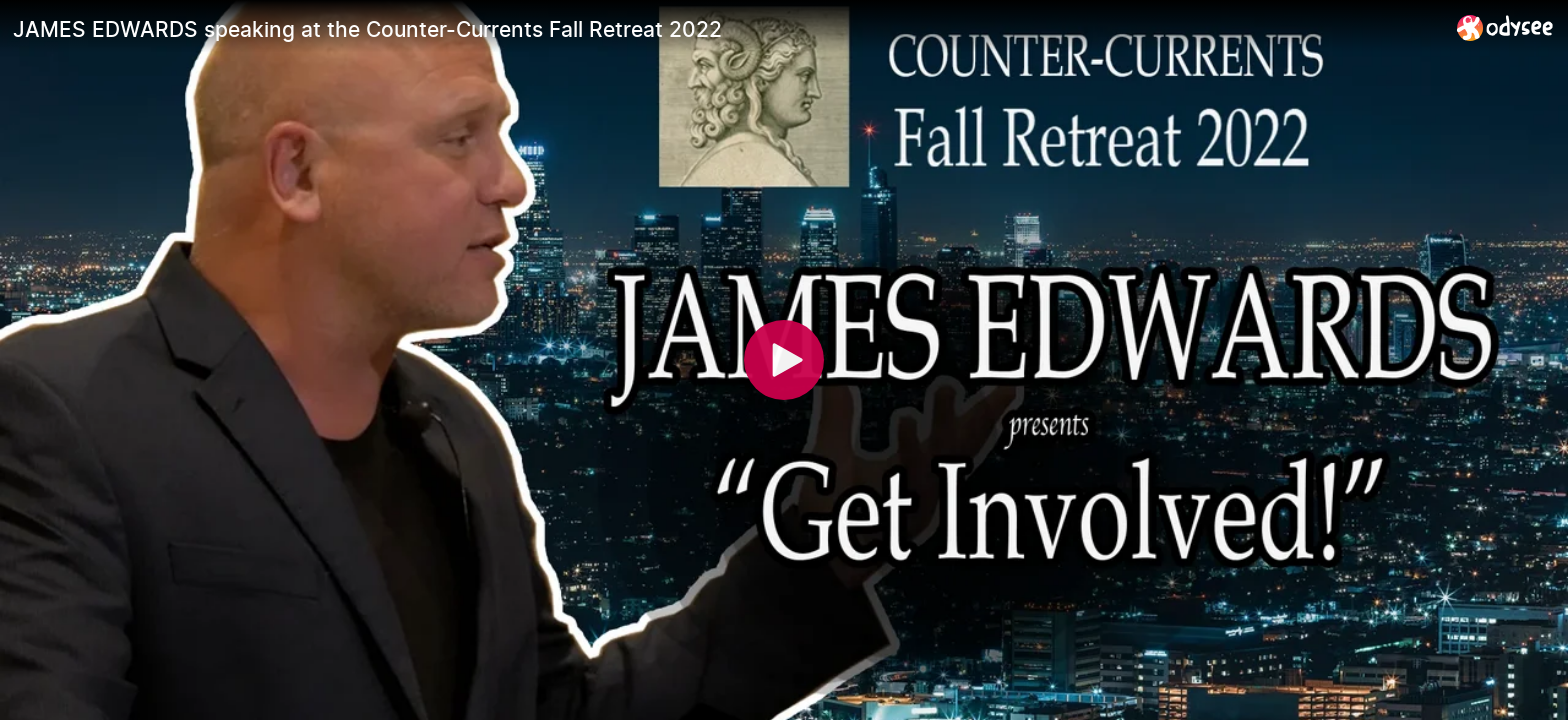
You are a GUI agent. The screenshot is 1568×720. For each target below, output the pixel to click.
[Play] (784, 360)
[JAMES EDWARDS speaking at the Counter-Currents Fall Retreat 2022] (727, 29)
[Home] (1505, 27)
